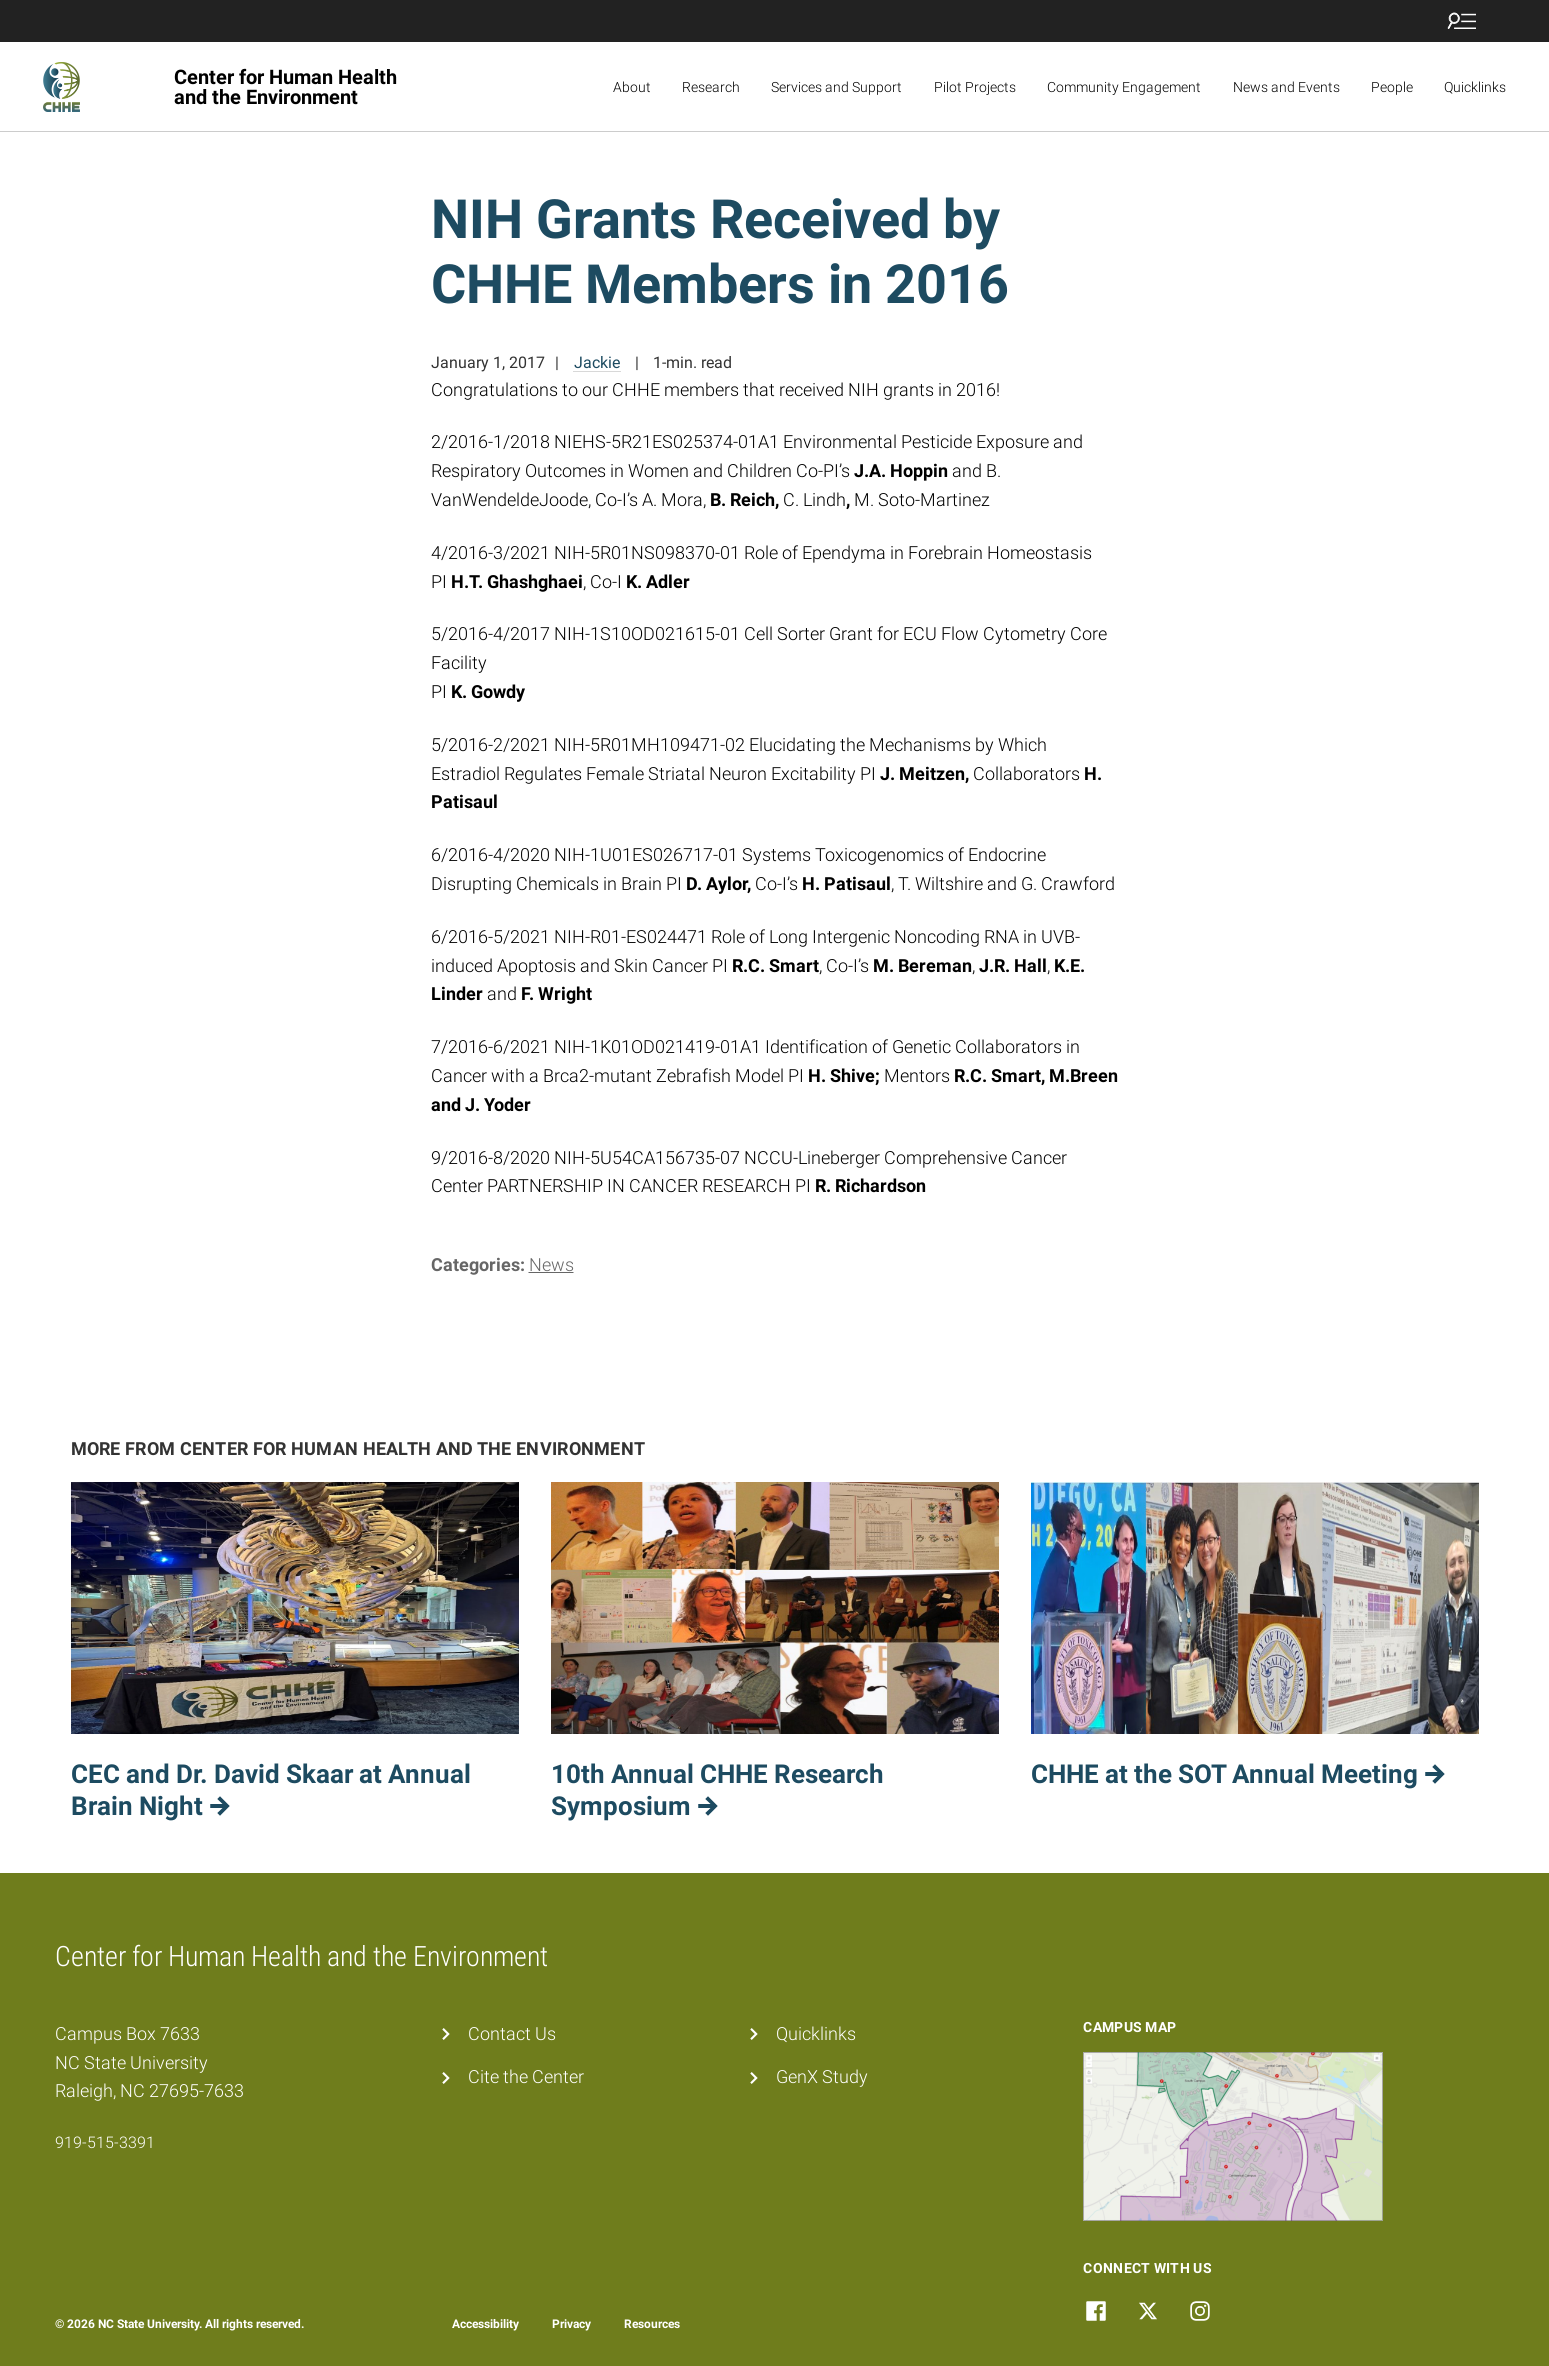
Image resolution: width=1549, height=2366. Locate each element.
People (1392, 87)
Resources (652, 2324)
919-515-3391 (105, 2142)
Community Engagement (1124, 87)
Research (711, 87)
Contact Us (512, 2033)
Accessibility (485, 2324)
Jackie (597, 362)
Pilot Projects (975, 87)
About (632, 87)
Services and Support (836, 87)
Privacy (571, 2324)
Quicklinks (1475, 87)
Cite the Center (526, 2076)
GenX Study (822, 2076)
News (551, 1264)
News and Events (1286, 87)
